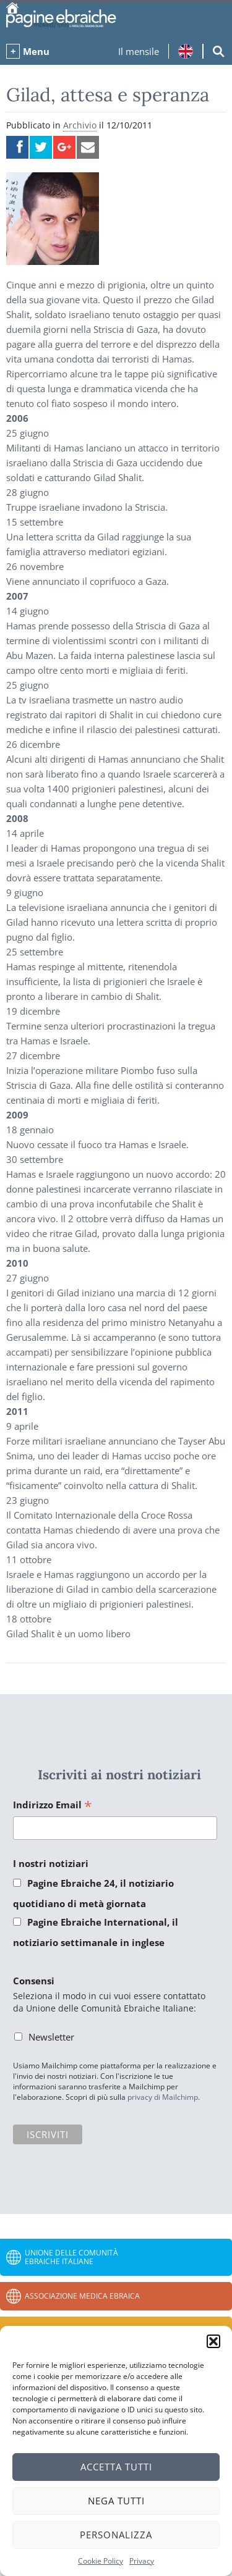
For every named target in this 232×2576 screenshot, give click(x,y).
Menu (36, 51)
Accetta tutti (116, 2467)
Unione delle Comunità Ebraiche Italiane (71, 2257)
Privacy (141, 2561)
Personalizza (116, 2534)
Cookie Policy (100, 2561)
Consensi (33, 1980)
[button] (213, 2341)
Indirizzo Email (52, 1806)
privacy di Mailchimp (162, 2097)
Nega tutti (116, 2500)
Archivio (80, 125)
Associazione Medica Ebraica (82, 2296)
